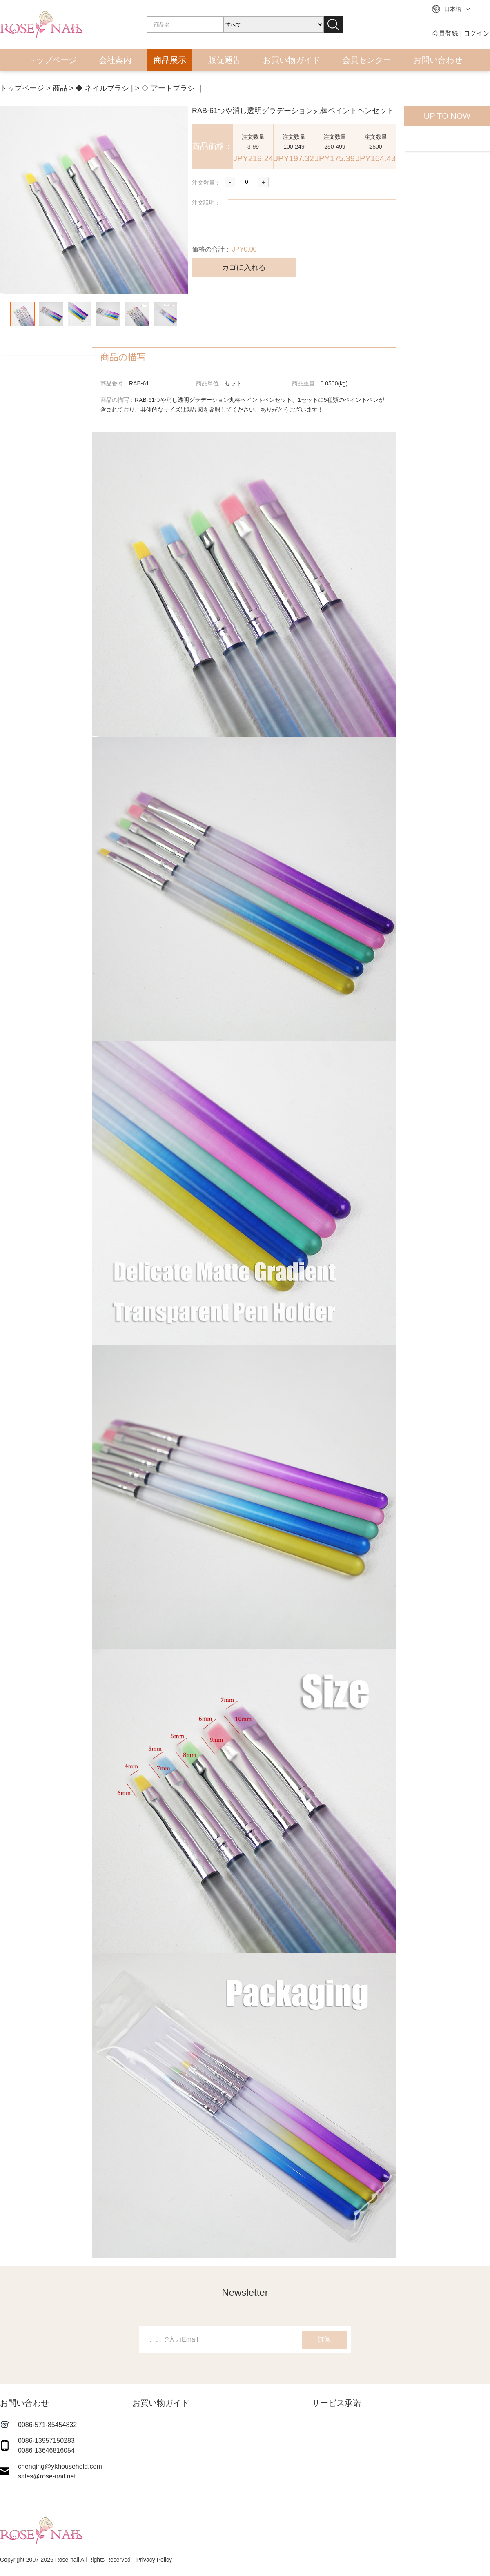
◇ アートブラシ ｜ (172, 88)
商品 (60, 88)
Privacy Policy (154, 2559)
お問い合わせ (437, 60)
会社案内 (115, 60)
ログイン (476, 33)
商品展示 (170, 60)
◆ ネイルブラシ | (104, 88)
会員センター (366, 60)
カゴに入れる (244, 267)
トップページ (52, 60)
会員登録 (445, 33)
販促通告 (224, 60)
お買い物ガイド (291, 60)
